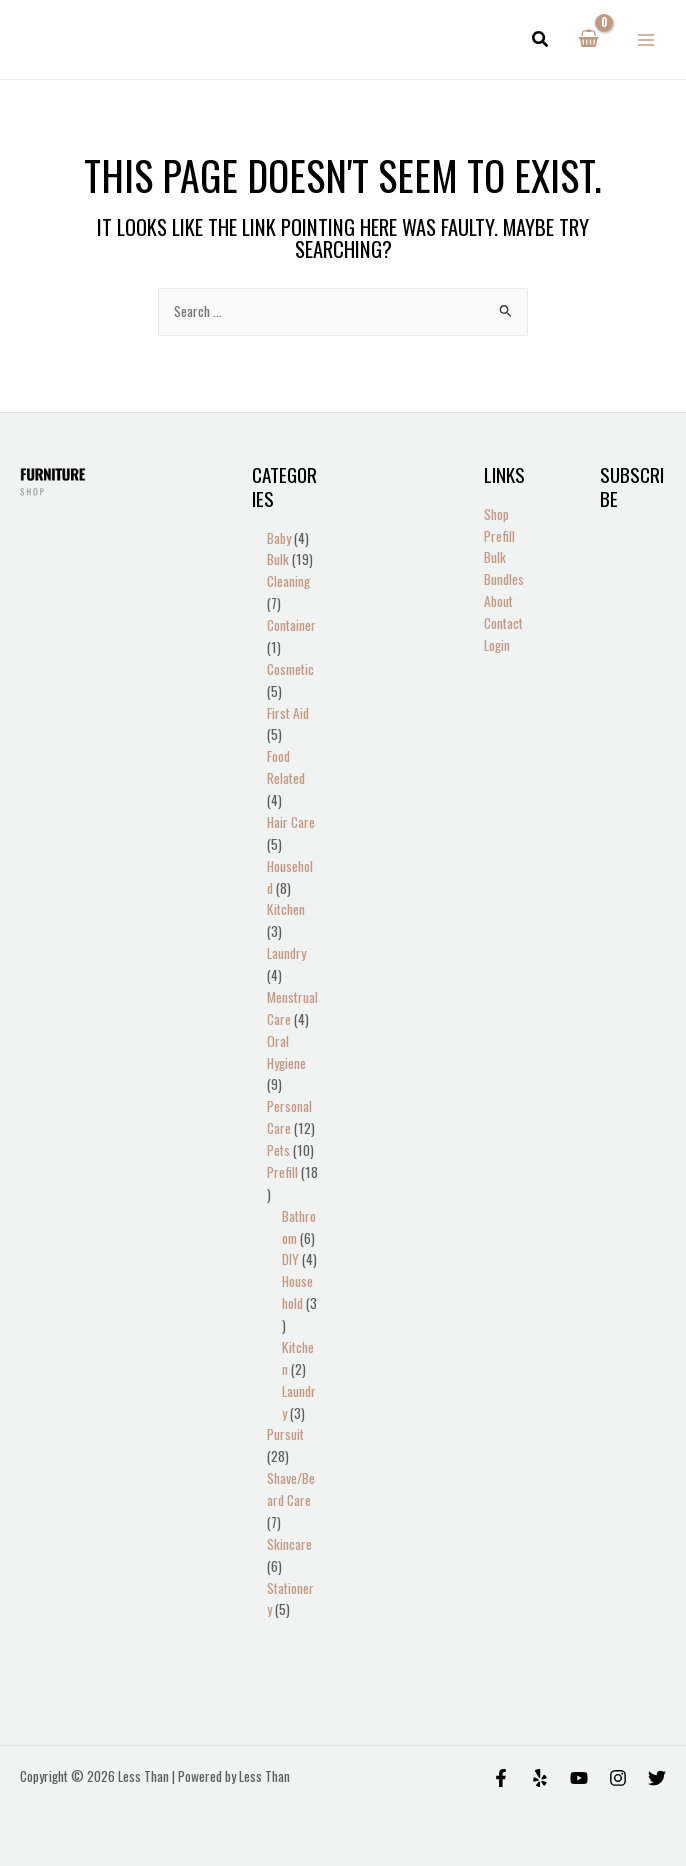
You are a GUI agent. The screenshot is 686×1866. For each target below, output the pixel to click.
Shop (496, 514)
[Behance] (579, 1778)
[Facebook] (501, 1778)
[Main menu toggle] (646, 39)
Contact (503, 623)
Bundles (504, 579)
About (498, 601)
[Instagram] (618, 1778)
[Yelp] (540, 1778)
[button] (541, 40)
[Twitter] (657, 1778)
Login (497, 645)
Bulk (495, 557)
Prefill (499, 536)
